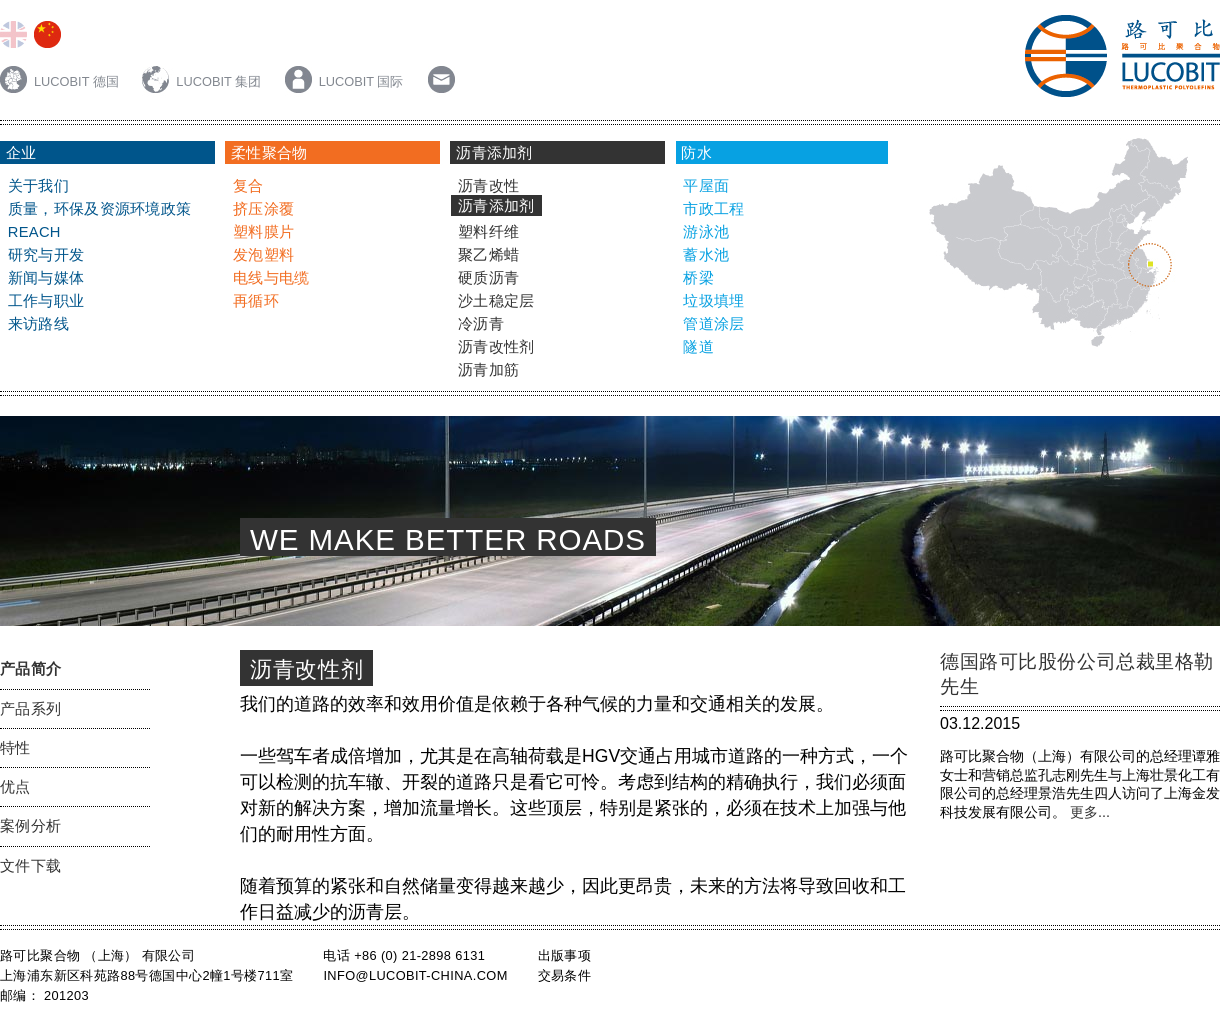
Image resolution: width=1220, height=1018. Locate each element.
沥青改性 (488, 186)
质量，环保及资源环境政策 (100, 209)
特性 (15, 748)
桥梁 (698, 278)
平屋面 (706, 186)
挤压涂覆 (263, 209)
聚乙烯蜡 (488, 255)
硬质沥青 (488, 278)
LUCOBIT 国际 (344, 81)
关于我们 (38, 186)
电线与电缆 (271, 278)
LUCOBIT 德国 (61, 81)
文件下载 (30, 866)
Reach (34, 232)
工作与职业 (46, 301)
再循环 (256, 301)
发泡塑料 (263, 255)
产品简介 (30, 669)
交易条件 (565, 975)
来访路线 (38, 324)
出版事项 (565, 955)
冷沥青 (481, 324)
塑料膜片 (263, 232)
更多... (1088, 812)
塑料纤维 (488, 232)
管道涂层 (713, 324)
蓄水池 (706, 255)
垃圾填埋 (713, 301)
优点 (15, 787)
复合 (248, 186)
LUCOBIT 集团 (203, 81)
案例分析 (30, 826)
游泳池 (706, 232)
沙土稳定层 (496, 301)
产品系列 (30, 709)
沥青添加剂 (496, 206)
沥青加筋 (488, 370)
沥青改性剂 (496, 347)
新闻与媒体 (46, 278)
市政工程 (713, 209)
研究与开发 (46, 255)
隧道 (698, 347)
